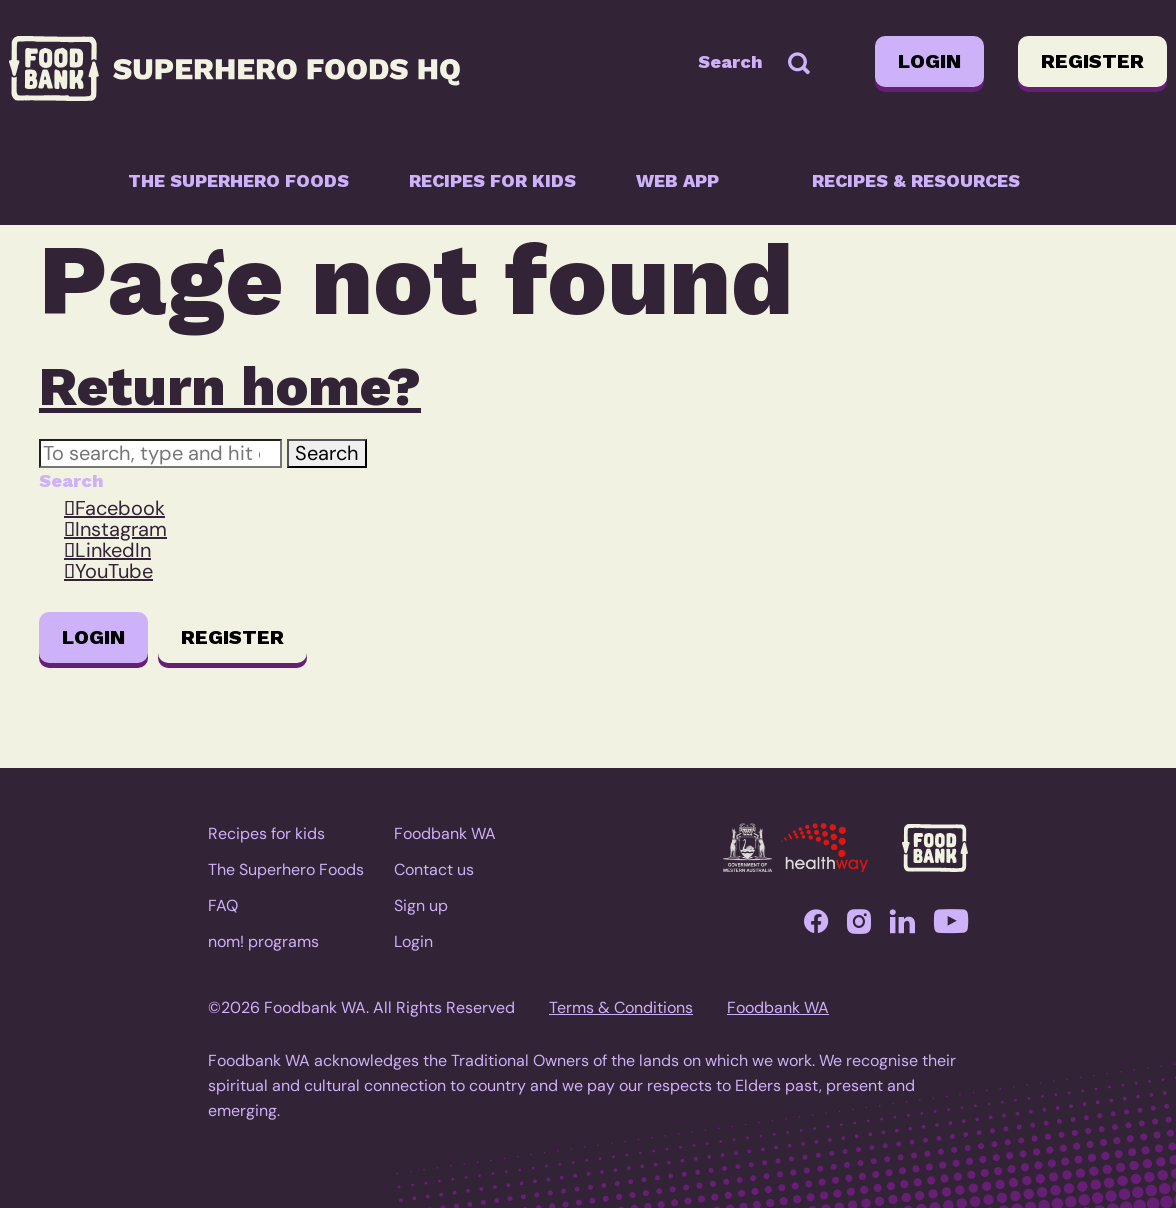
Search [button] (327, 453)
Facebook (120, 508)
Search (730, 61)
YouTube (114, 571)
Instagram (121, 529)
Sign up (421, 905)
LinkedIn (113, 550)
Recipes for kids (492, 180)
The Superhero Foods (238, 180)
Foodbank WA (445, 833)
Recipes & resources (916, 180)
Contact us (434, 869)
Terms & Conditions (621, 1007)
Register (1092, 61)
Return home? (230, 386)
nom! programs (263, 941)
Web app (677, 180)
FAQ (223, 905)
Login (929, 61)
